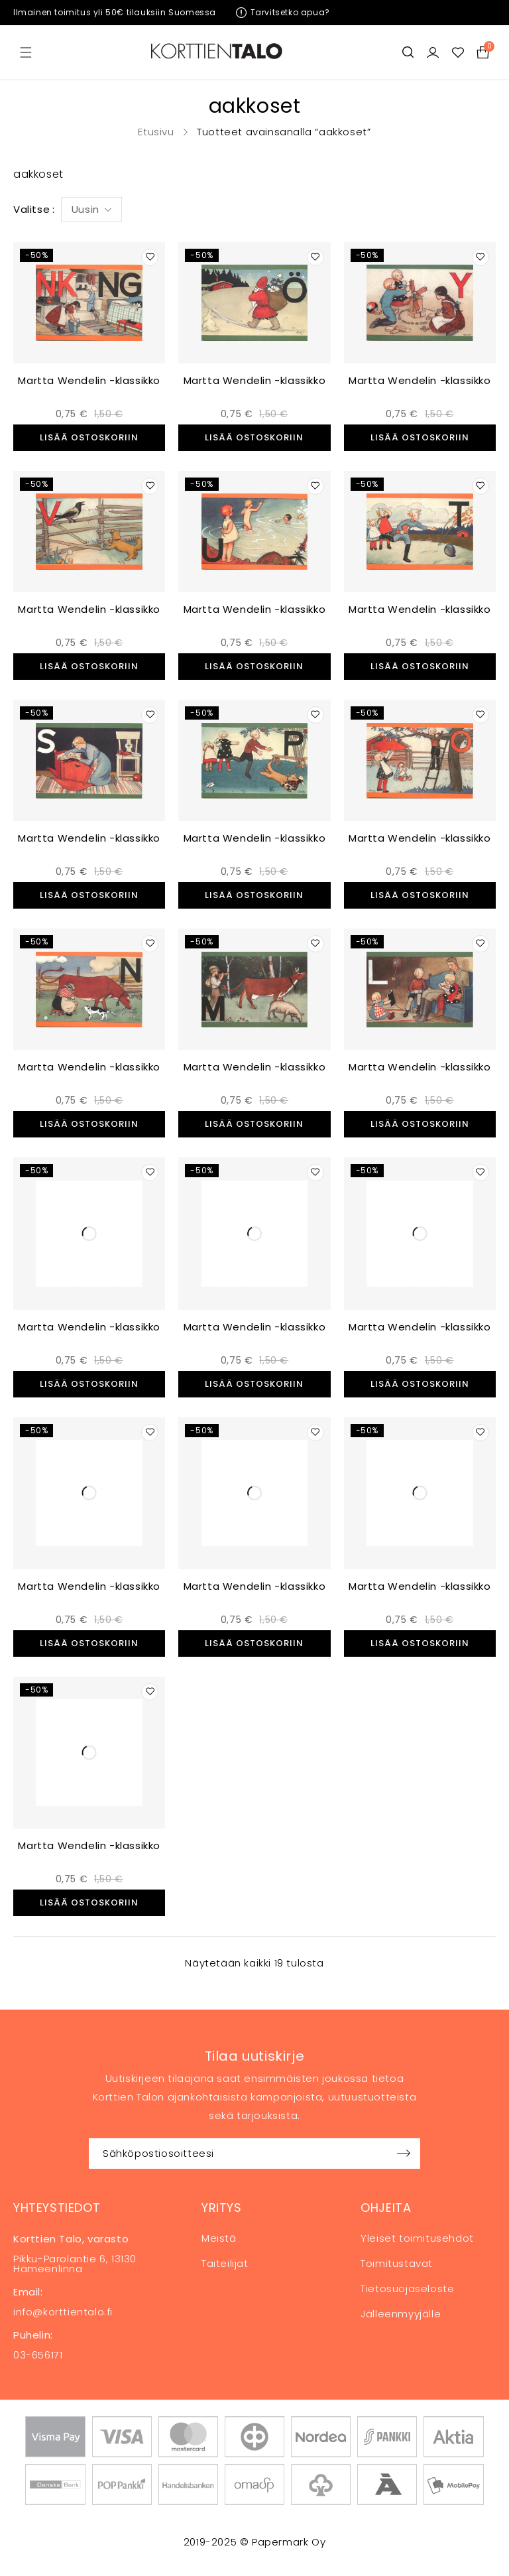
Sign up (403, 2153)
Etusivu (156, 132)
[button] (89, 437)
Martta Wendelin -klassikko (89, 380)
